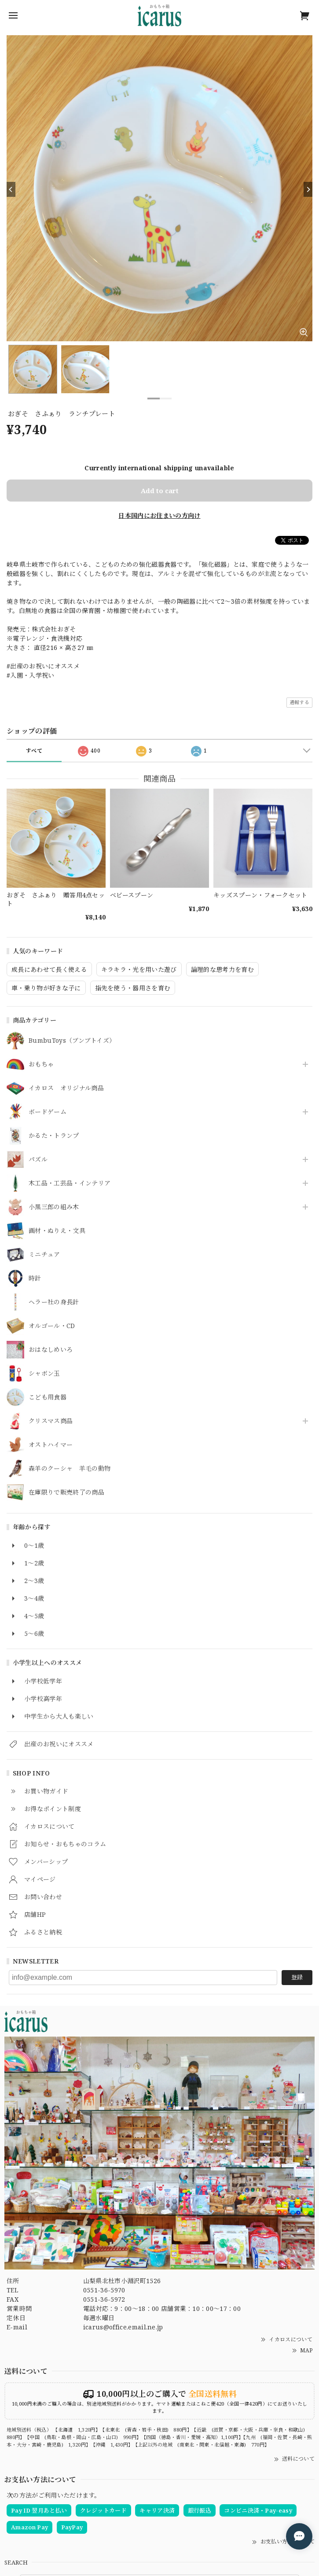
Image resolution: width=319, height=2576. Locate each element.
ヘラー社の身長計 (54, 1302)
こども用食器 (47, 1397)
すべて (34, 750)
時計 (35, 1278)
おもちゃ (41, 1064)
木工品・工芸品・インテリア (69, 1183)
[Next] (308, 189)
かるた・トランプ (54, 1136)
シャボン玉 (44, 1373)
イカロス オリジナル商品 (66, 1088)
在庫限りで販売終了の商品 (66, 1492)
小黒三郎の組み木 (54, 1207)
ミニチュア (44, 1254)
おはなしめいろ (51, 1350)
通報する (299, 702)
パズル (38, 1159)
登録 (297, 1977)
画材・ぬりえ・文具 (57, 1231)
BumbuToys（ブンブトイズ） (72, 1040)
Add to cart (160, 490)
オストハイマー (51, 1445)
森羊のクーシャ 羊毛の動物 (69, 1469)
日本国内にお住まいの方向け (159, 515)
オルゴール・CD (52, 1326)
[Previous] (11, 189)
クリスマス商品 (51, 1421)
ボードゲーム (47, 1112)
